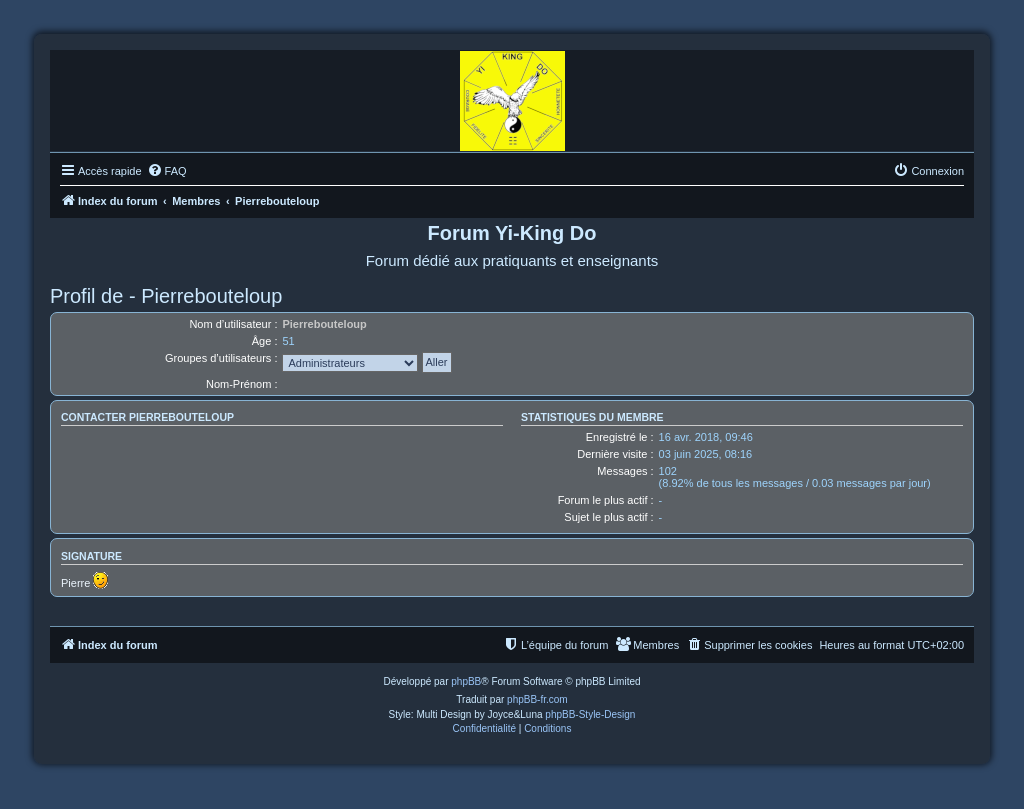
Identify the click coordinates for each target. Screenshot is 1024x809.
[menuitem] (167, 171)
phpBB (466, 681)
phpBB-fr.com (537, 699)
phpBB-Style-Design (590, 714)
